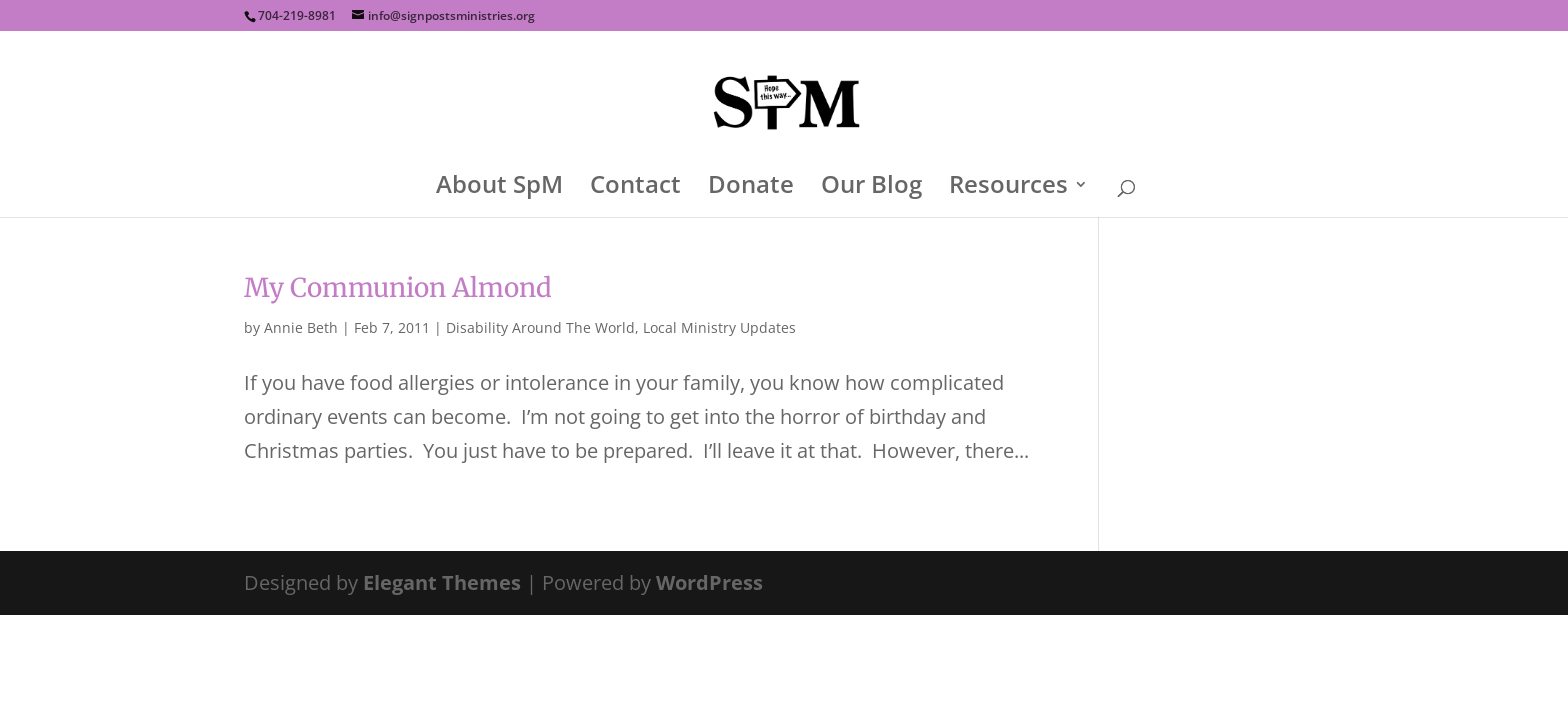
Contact (635, 188)
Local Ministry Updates (719, 327)
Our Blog (871, 188)
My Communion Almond (398, 287)
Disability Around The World (540, 327)
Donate (751, 188)
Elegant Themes (442, 582)
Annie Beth (301, 327)
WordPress (709, 582)
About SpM (499, 188)
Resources (1008, 188)
